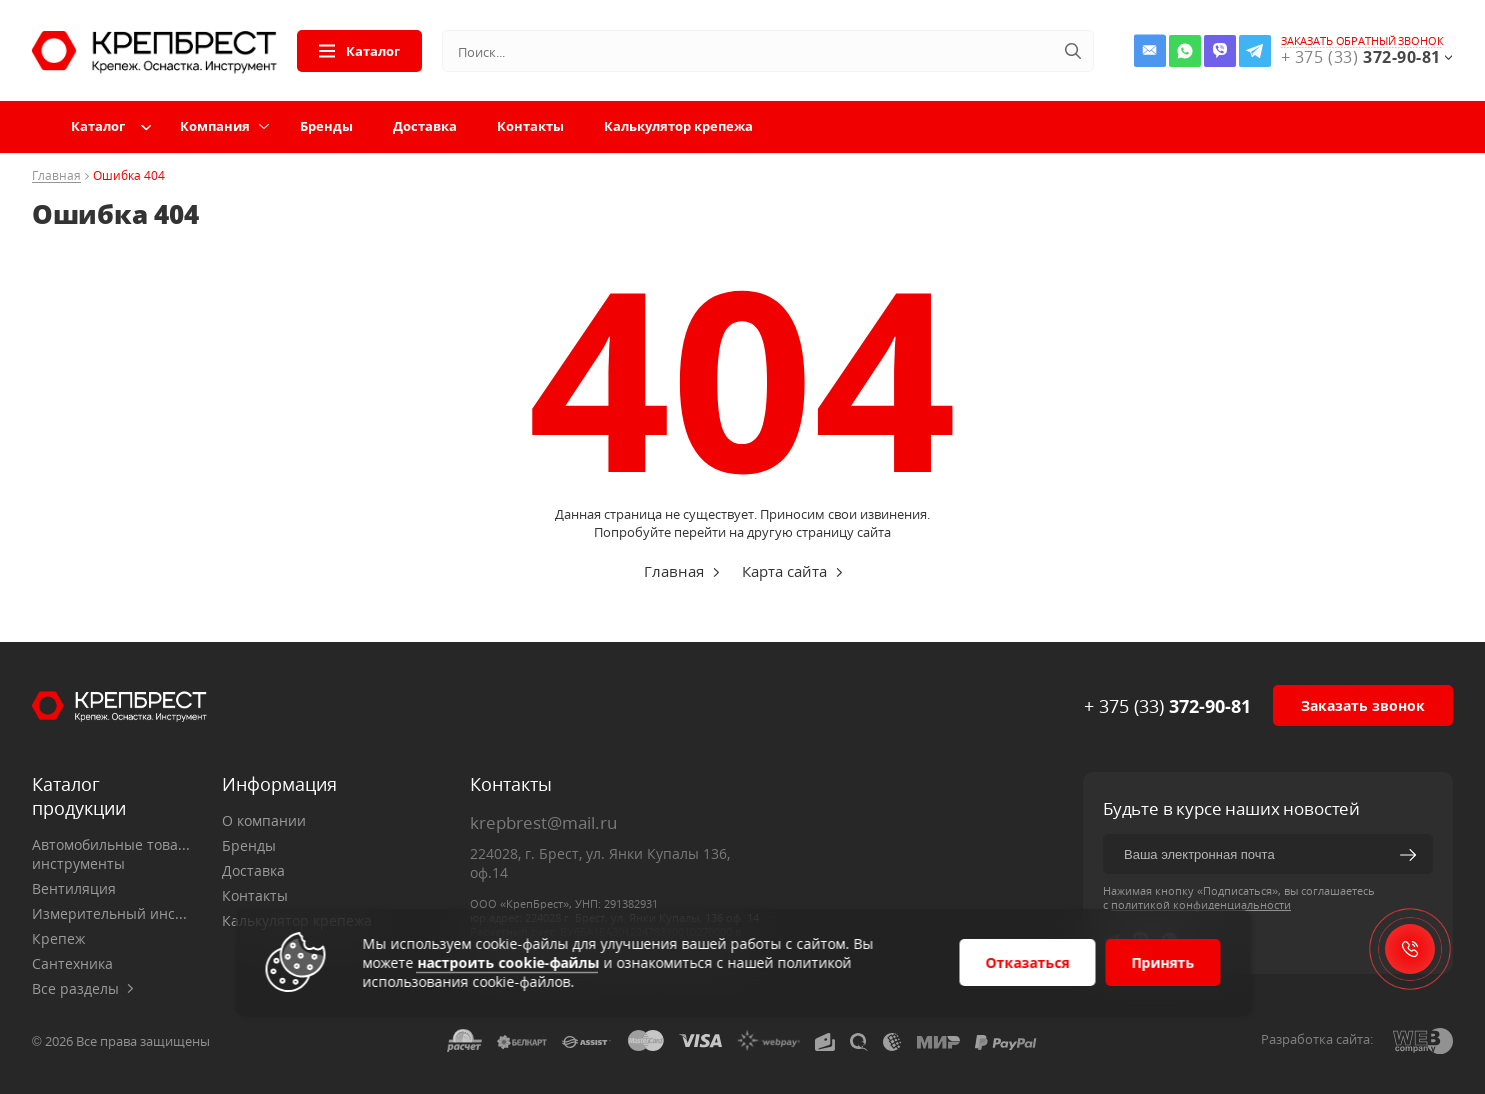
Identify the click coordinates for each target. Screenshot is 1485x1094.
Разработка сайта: (1317, 1039)
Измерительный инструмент (112, 913)
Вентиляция (74, 888)
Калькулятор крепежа (678, 126)
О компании (264, 820)
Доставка (425, 126)
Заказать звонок (1363, 705)
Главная (56, 176)
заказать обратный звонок (1362, 41)
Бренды (326, 126)
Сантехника (72, 963)
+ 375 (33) (1167, 706)
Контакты (530, 126)
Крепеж (58, 938)
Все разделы (83, 988)
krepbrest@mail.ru (543, 822)
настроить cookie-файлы (508, 962)
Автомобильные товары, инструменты (112, 854)
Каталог (359, 51)
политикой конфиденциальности (1201, 904)
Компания (215, 126)
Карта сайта (784, 571)
